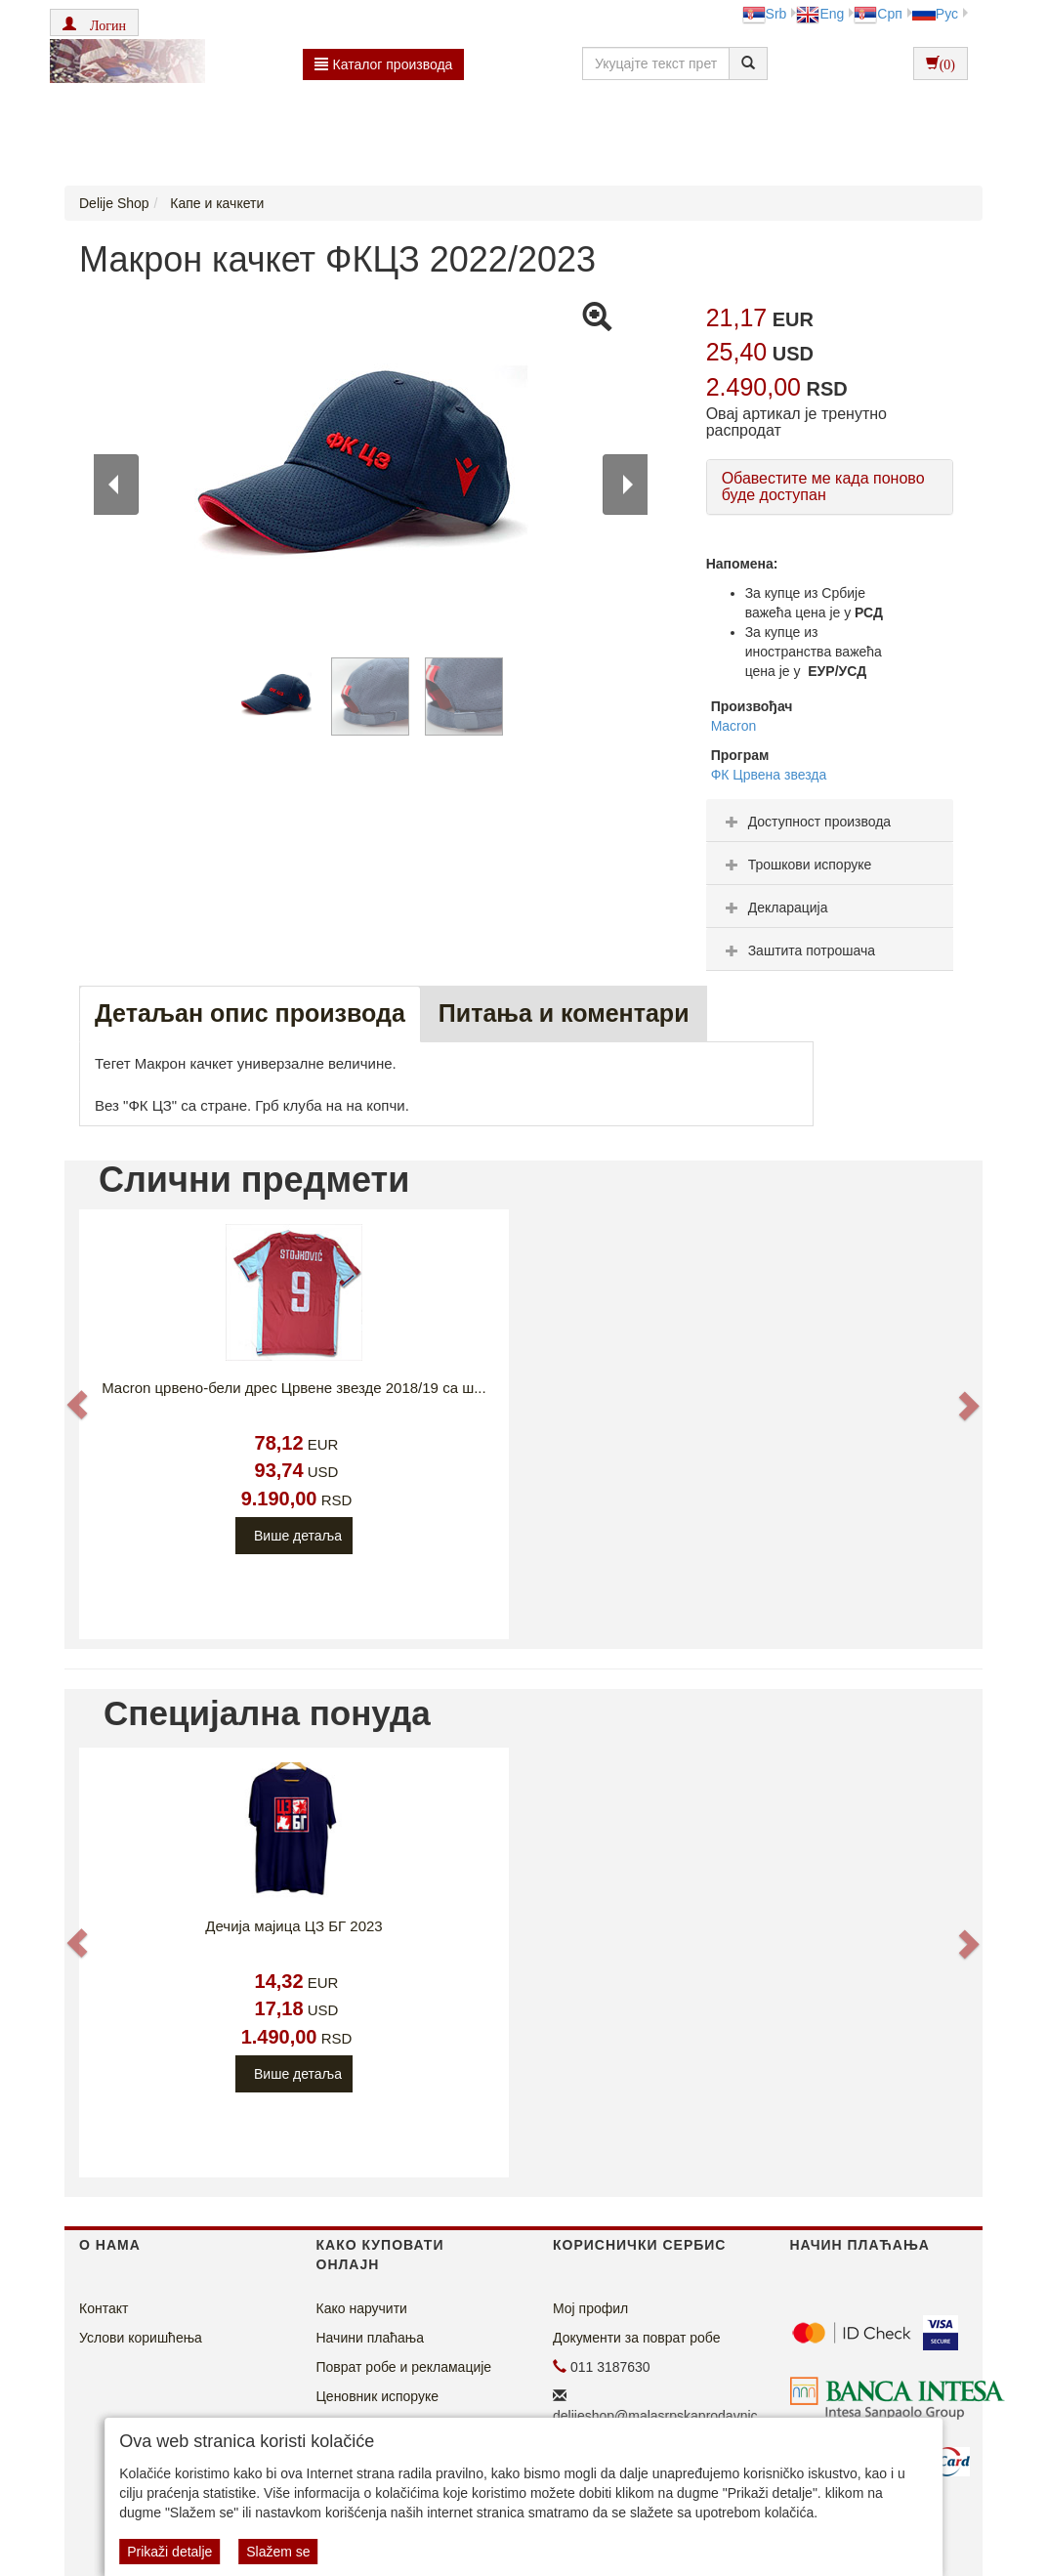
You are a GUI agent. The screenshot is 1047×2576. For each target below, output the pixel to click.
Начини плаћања (370, 2337)
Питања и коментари (564, 1013)
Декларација (774, 907)
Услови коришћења (140, 2337)
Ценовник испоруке (378, 2396)
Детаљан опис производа (250, 1013)
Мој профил (590, 2308)
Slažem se (278, 2551)
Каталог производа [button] (383, 64)
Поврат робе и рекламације (404, 2367)
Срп (877, 13)
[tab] (829, 820)
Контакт (103, 2308)
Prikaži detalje (169, 2551)
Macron (734, 726)
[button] (94, 22)
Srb (764, 13)
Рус (935, 13)
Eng (820, 13)
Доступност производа (806, 821)
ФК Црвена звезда (769, 774)
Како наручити (361, 2308)
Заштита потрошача (798, 950)
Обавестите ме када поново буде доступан (823, 487)
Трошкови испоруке (796, 864)
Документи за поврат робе (637, 2337)
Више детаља (298, 1535)
